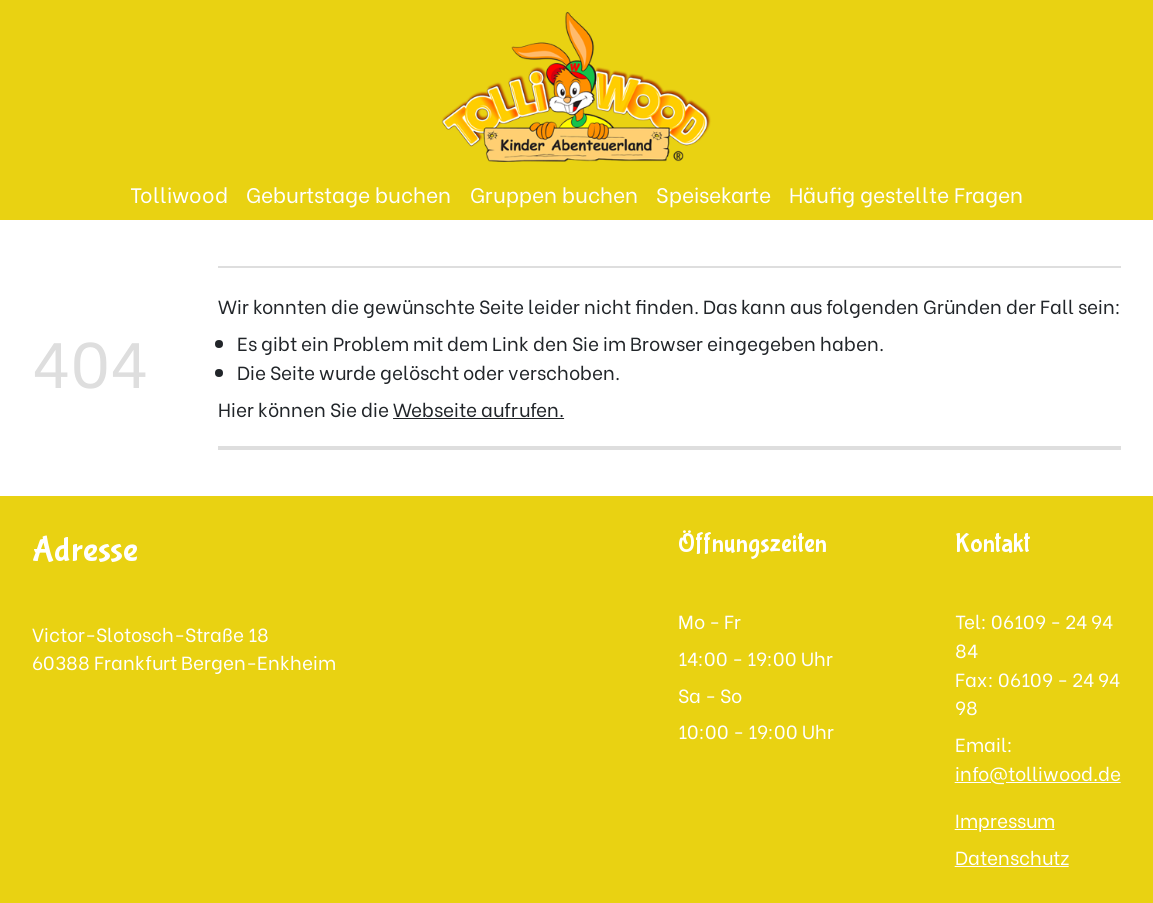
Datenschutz (1012, 856)
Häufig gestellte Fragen (906, 193)
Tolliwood (179, 193)
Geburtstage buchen (348, 193)
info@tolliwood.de (1038, 772)
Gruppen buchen (554, 193)
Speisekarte (713, 193)
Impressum (1005, 819)
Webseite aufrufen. (478, 408)
